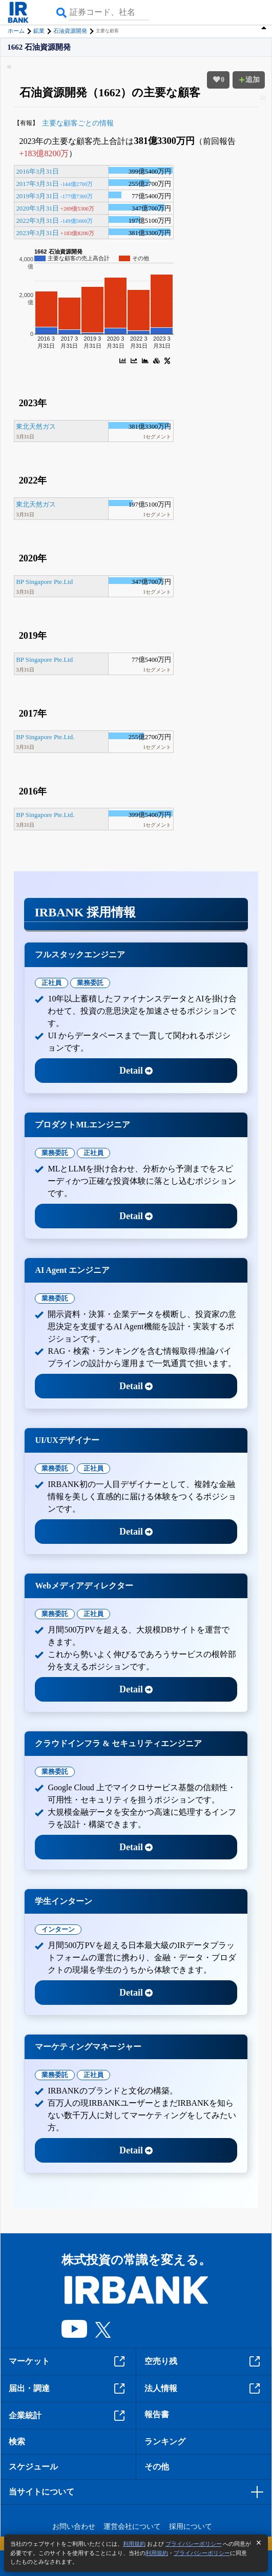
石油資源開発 (70, 31)
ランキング (164, 2441)
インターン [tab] (58, 1929)
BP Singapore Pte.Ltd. (45, 737)
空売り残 (203, 2361)
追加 (249, 79)
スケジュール (33, 2466)
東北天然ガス (36, 426)
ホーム (16, 31)
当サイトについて (41, 2491)
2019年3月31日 (37, 196)
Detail (136, 1070)
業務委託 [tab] (90, 983)
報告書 (156, 2414)
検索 (17, 2441)
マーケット (68, 2361)
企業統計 (68, 2416)
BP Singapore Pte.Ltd (44, 581)
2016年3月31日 (37, 171)
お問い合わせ (73, 2526)
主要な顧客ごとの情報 (78, 123)
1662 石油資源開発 (39, 47)
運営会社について (132, 2526)
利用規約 (134, 2544)
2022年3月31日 (37, 220)
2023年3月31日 (37, 233)
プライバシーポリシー (193, 2544)
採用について (190, 2526)
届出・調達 (68, 2388)
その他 (156, 2466)
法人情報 (203, 2388)
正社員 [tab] (51, 983)
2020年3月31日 (37, 208)
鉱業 (39, 31)
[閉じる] (259, 2543)
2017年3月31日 (37, 183)
